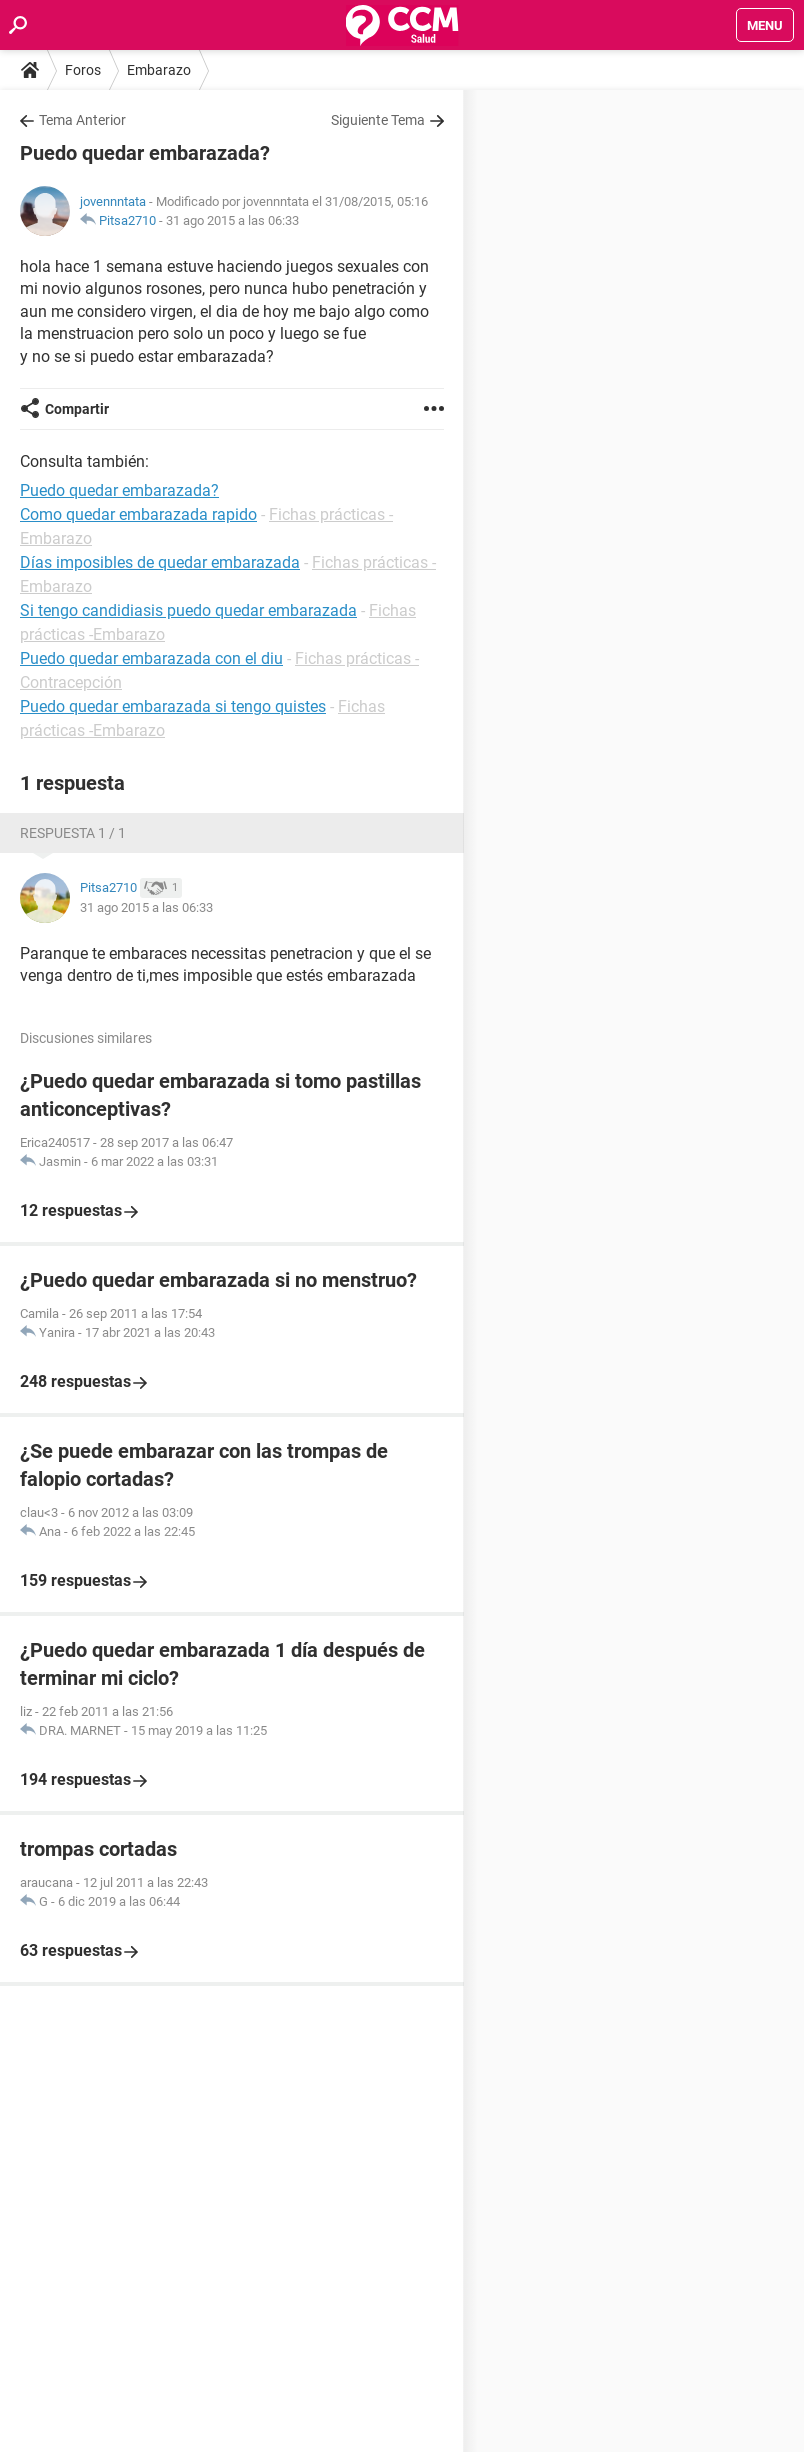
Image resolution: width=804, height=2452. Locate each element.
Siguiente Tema (378, 120)
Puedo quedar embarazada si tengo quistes (173, 706)
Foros (83, 70)
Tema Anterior (82, 120)
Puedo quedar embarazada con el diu (151, 658)
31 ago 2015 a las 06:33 (232, 220)
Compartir (77, 409)
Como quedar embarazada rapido (138, 514)
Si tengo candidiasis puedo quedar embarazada (188, 610)
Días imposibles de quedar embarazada (160, 562)
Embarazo (159, 70)
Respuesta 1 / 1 (73, 833)
